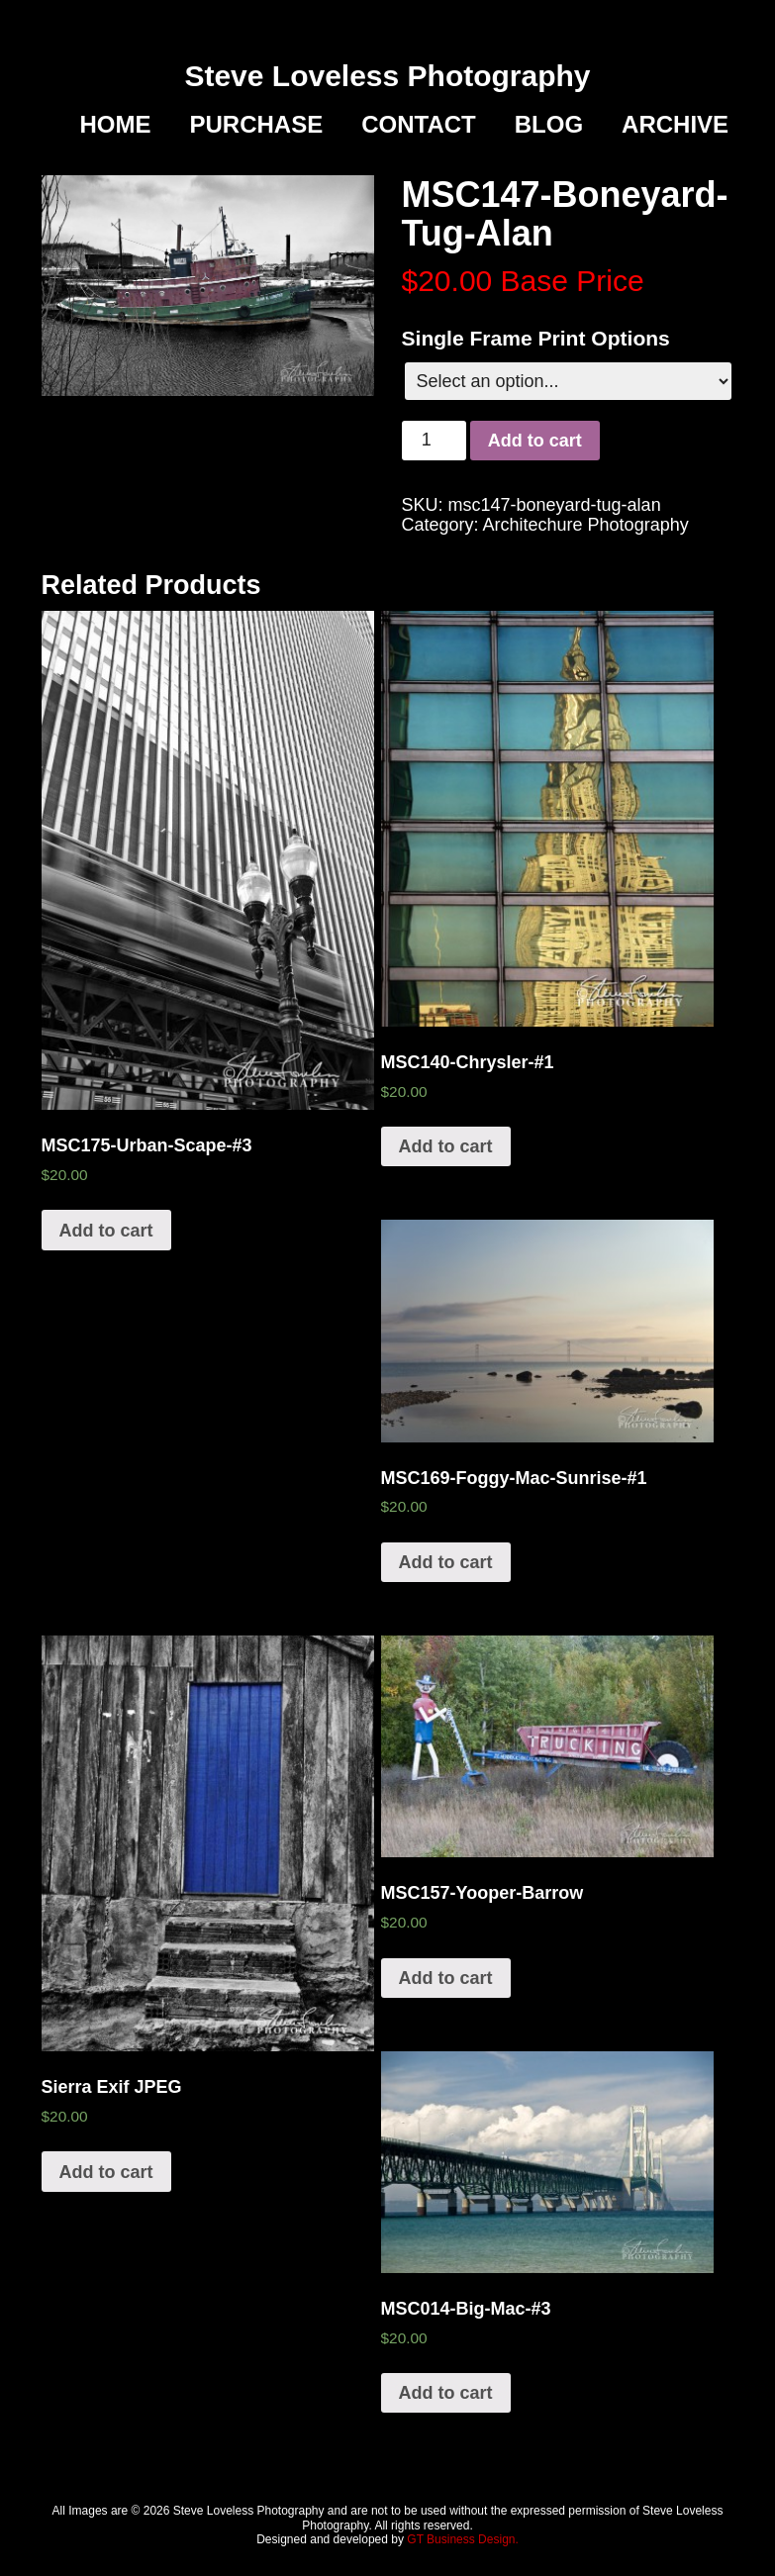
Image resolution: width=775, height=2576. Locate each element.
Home (115, 125)
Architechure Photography (586, 525)
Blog (549, 125)
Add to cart (535, 440)
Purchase (257, 125)
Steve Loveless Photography (387, 75)
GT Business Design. (463, 2539)
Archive (675, 125)
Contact (418, 125)
